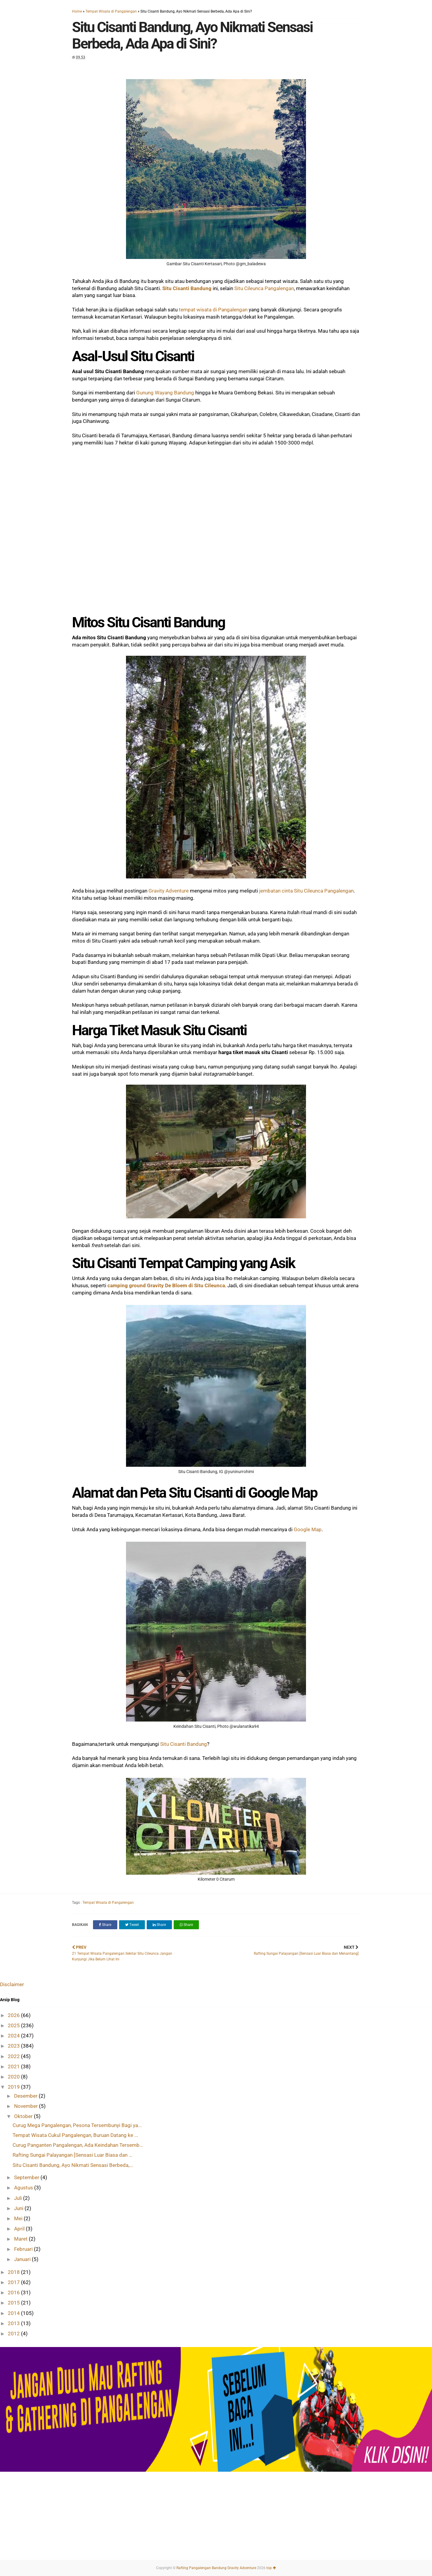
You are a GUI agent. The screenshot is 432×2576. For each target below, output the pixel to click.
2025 (14, 2025)
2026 (14, 2015)
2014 (14, 2313)
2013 (14, 2323)
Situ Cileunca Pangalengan (264, 288)
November (26, 2106)
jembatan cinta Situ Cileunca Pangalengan (306, 891)
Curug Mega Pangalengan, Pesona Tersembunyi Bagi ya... (77, 2125)
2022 (14, 2056)
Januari (23, 2259)
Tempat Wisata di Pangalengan (111, 11)
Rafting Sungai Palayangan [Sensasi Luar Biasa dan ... (72, 2155)
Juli (18, 2198)
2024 (14, 2036)
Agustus (24, 2188)
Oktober (24, 2116)
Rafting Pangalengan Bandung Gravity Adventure (216, 2568)
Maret (21, 2239)
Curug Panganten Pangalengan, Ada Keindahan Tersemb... (78, 2145)
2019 (14, 2087)
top (271, 2568)
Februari (24, 2249)
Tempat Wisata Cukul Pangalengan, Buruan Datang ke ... (75, 2135)
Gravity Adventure (168, 891)
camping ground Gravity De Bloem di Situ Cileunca (166, 1285)
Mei (19, 2218)
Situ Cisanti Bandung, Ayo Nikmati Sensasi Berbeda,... (73, 2165)
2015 (14, 2303)
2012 (14, 2334)
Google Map (308, 1529)
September (27, 2177)
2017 (14, 2282)
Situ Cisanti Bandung (187, 288)
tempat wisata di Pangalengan (213, 310)
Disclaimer (12, 1984)
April (20, 2229)
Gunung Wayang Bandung (165, 393)
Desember (26, 2096)
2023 (14, 2046)
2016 (14, 2292)
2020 (14, 2077)
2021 (14, 2066)
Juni (19, 2208)
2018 (14, 2272)
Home (77, 11)
